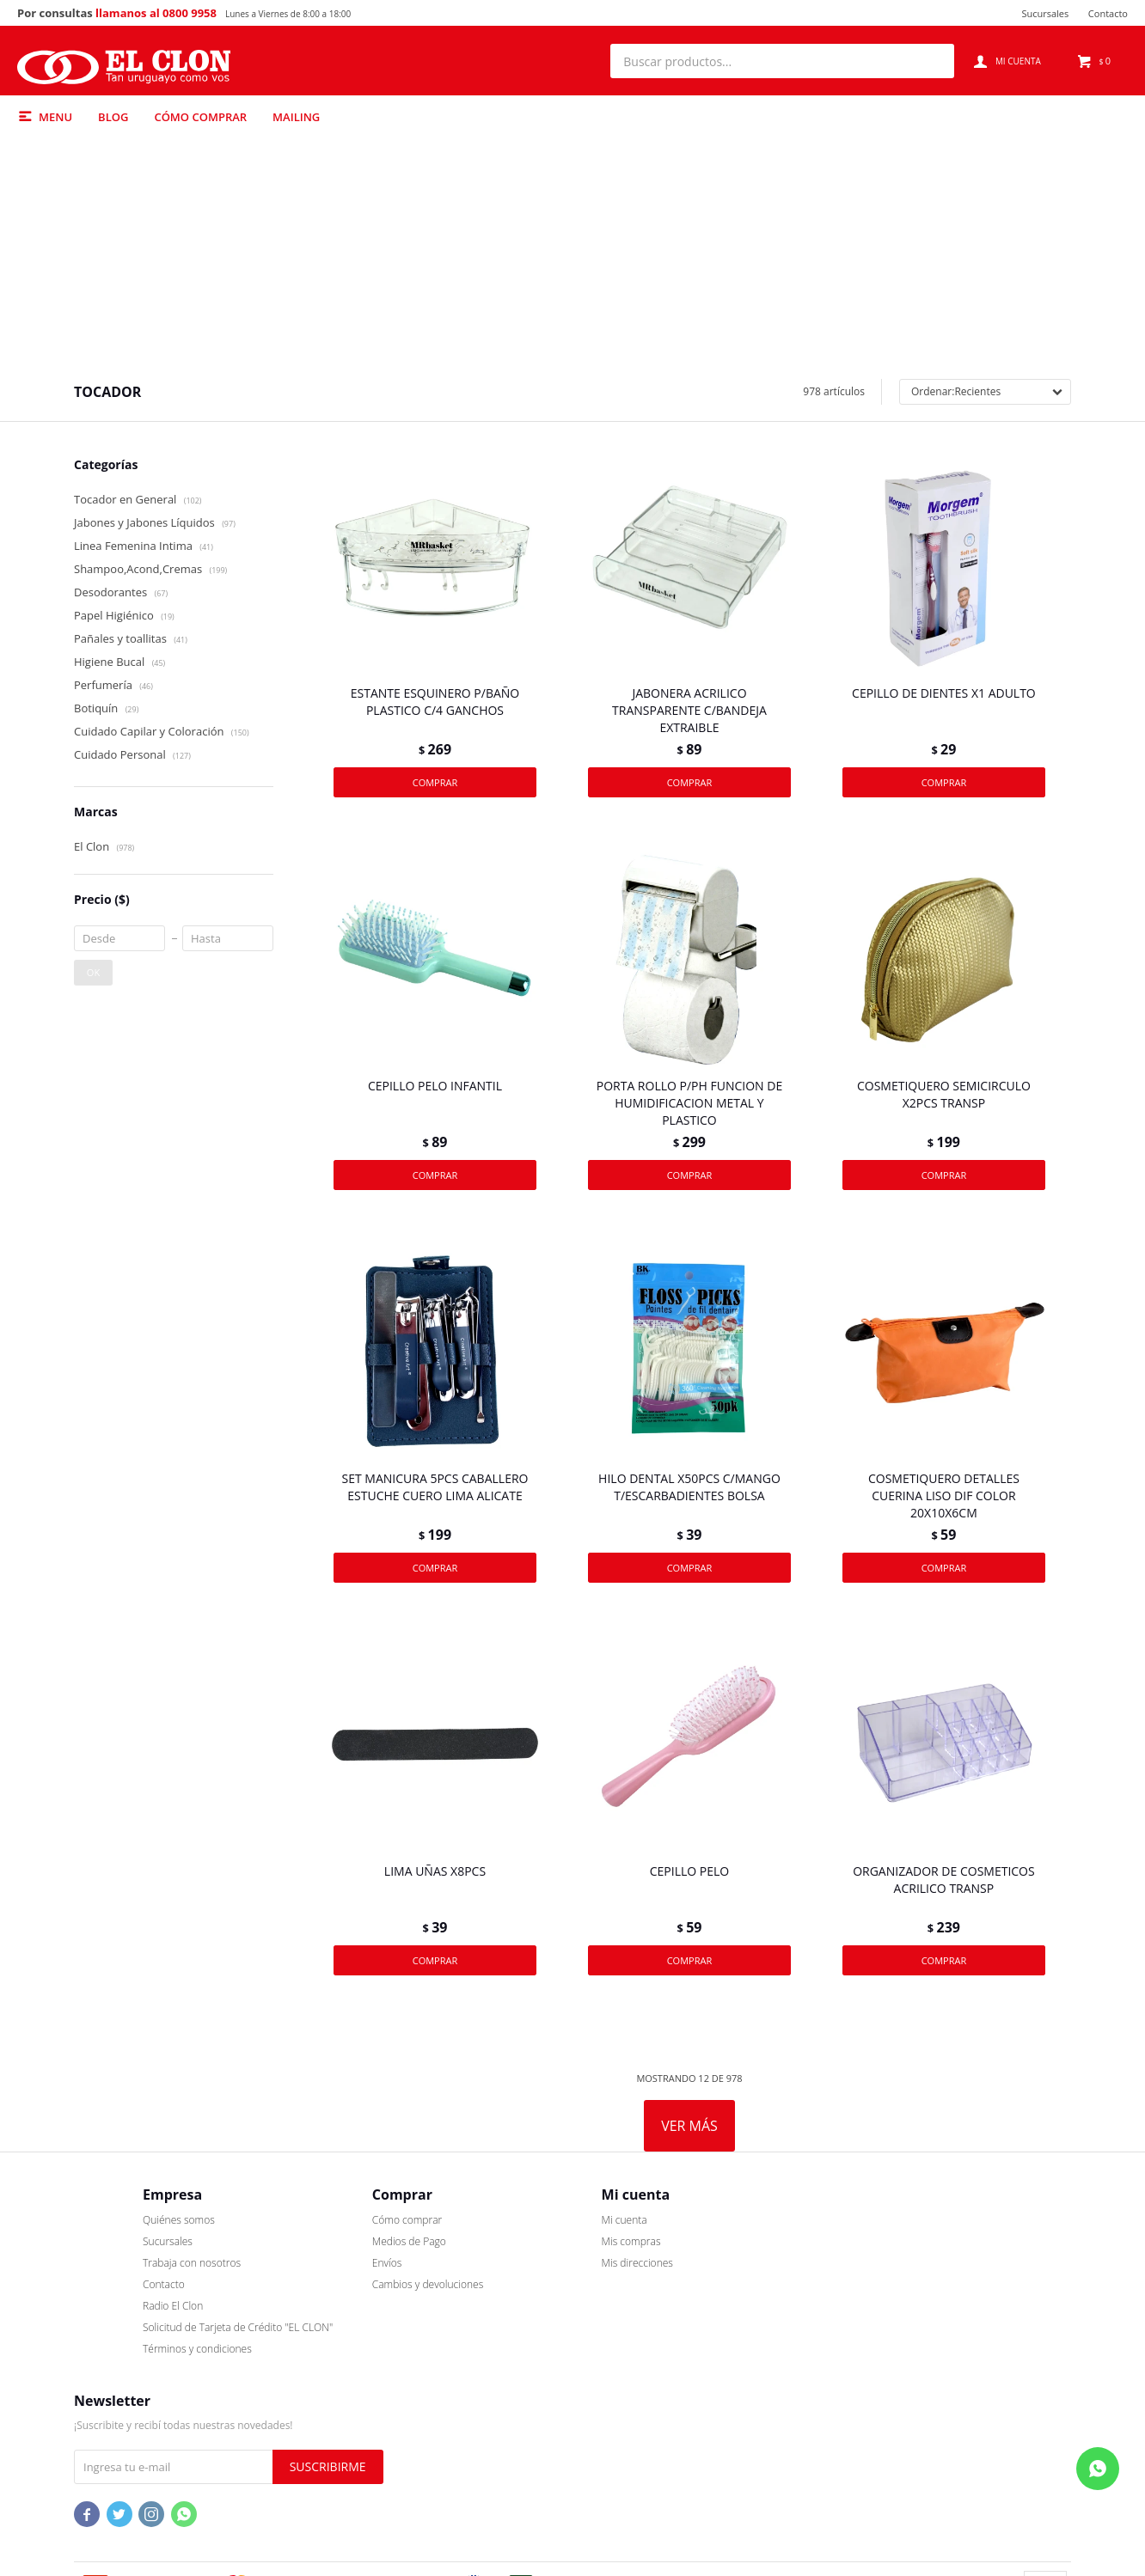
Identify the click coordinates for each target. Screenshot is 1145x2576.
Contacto (1108, 13)
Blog (113, 117)
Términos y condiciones (128, 2445)
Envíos (318, 2359)
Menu (55, 117)
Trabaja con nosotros (123, 2359)
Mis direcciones (568, 2359)
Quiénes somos (110, 2316)
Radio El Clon (104, 2402)
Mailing (296, 117)
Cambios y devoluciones (358, 2380)
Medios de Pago (340, 2337)
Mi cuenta (556, 2316)
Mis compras (562, 2337)
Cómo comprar (200, 117)
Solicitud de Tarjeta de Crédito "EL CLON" (169, 2423)
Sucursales (1044, 13)
